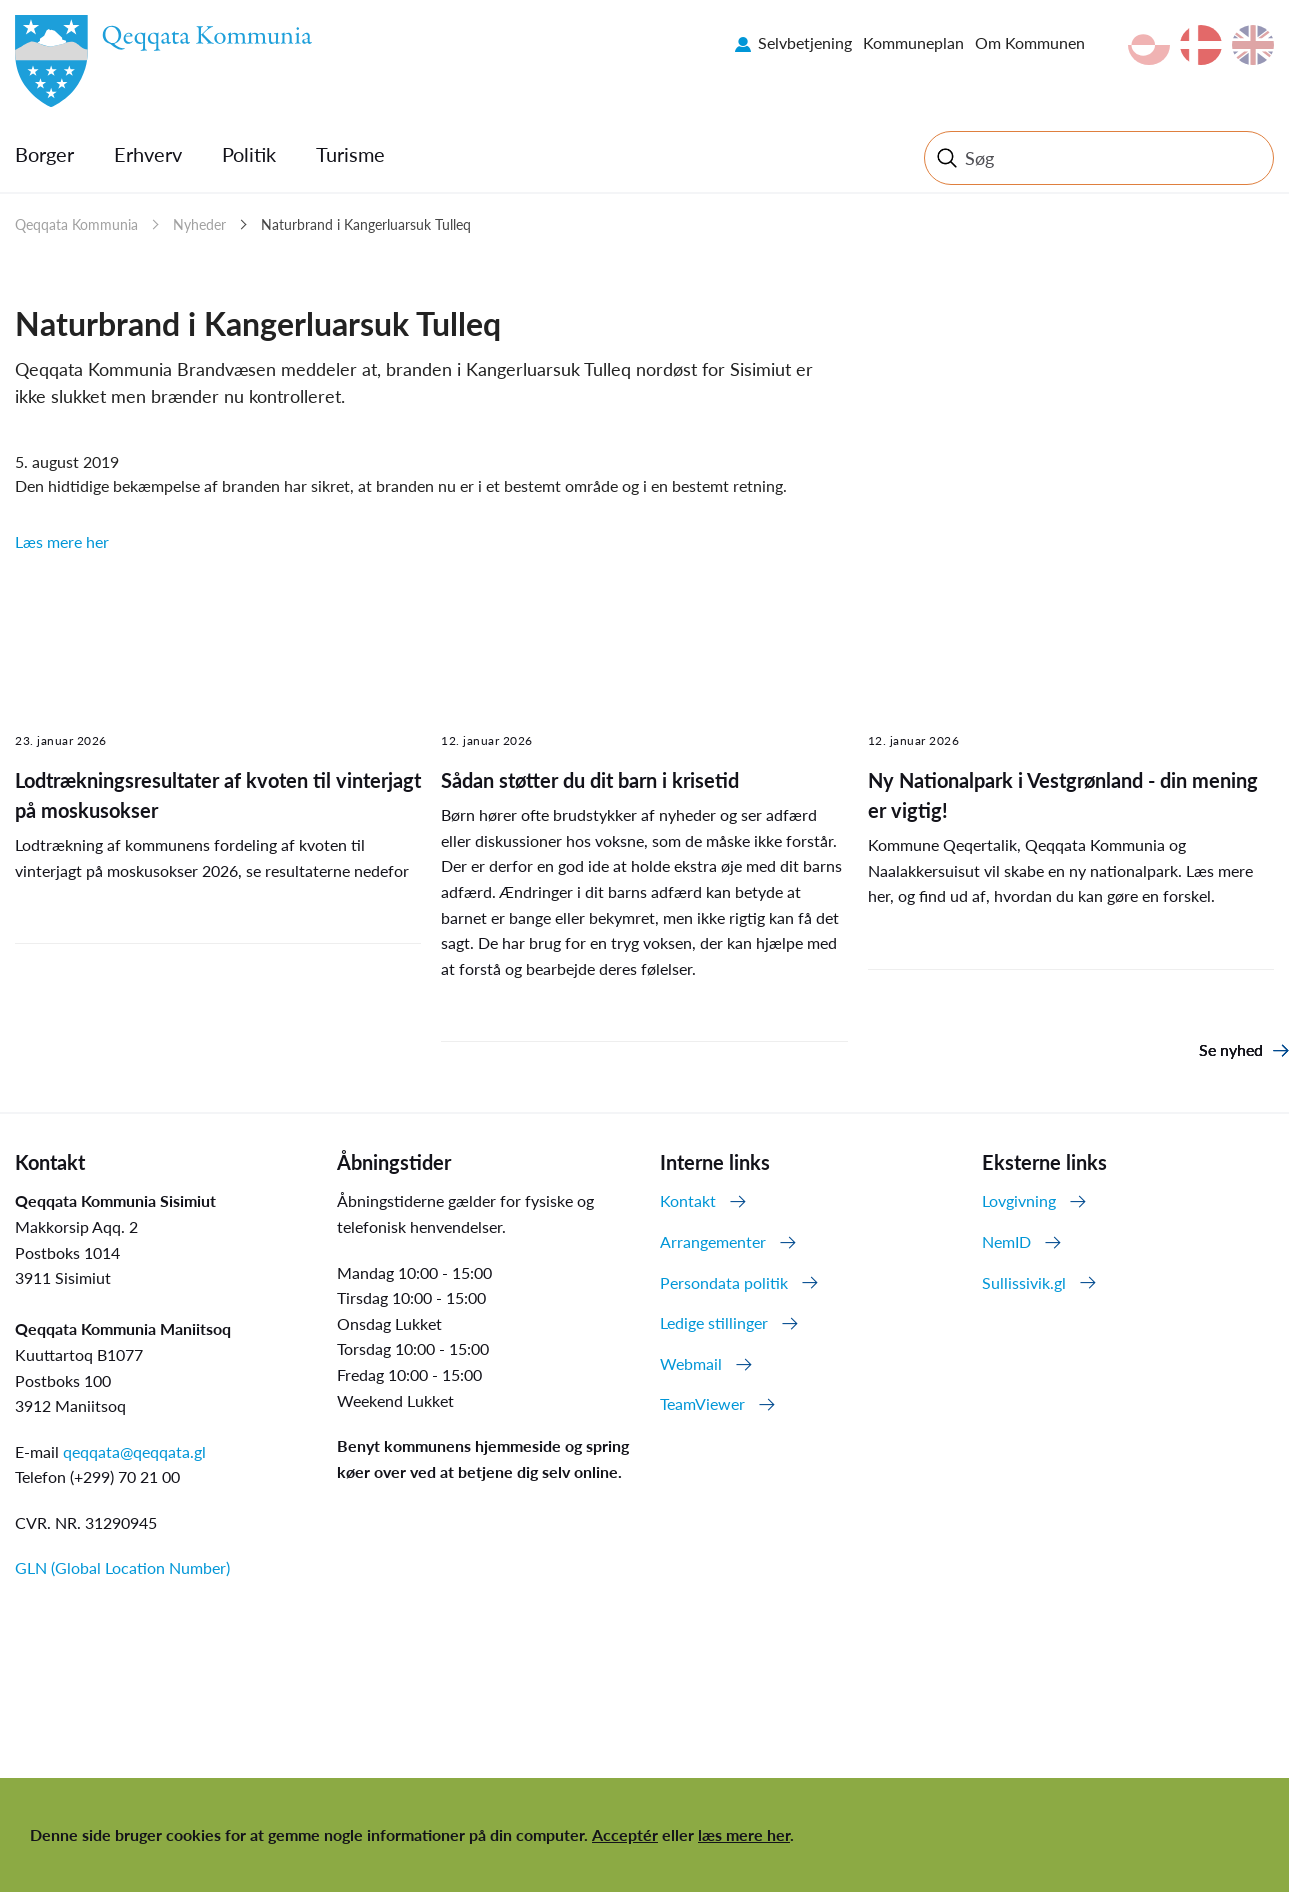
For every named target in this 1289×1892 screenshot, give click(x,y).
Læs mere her (62, 541)
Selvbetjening (805, 42)
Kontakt (688, 1200)
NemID (1006, 1241)
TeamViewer (702, 1403)
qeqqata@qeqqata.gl (134, 1451)
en (1253, 45)
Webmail (691, 1363)
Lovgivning (1019, 1200)
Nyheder (199, 224)
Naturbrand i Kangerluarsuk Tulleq (366, 224)
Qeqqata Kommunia (76, 224)
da (1201, 45)
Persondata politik (724, 1282)
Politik (249, 154)
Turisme (350, 154)
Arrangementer (713, 1241)
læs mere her (744, 1834)
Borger (44, 154)
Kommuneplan (913, 42)
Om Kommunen (1030, 42)
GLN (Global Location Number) (122, 1567)
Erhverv (148, 154)
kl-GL (1149, 45)
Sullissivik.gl (1024, 1282)
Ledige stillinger (714, 1322)
